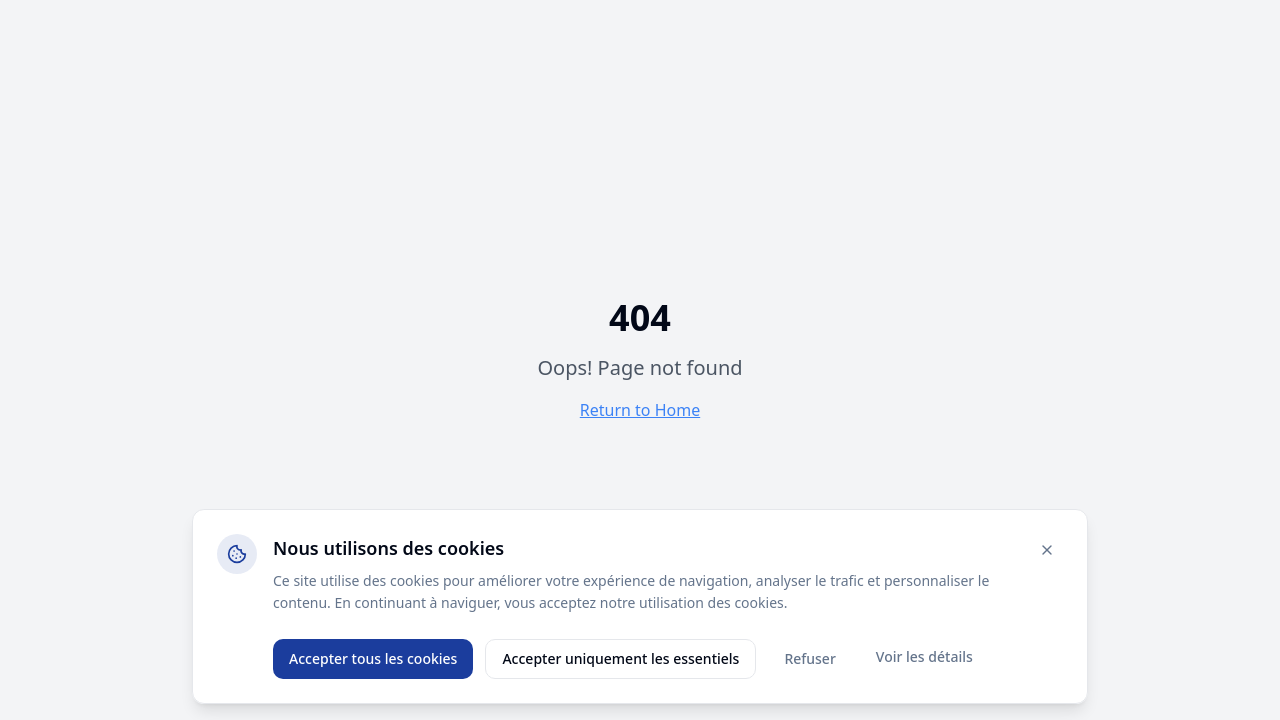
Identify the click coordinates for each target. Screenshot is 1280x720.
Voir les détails (924, 656)
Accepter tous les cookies (373, 658)
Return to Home (640, 410)
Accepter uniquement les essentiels (620, 658)
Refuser (809, 658)
